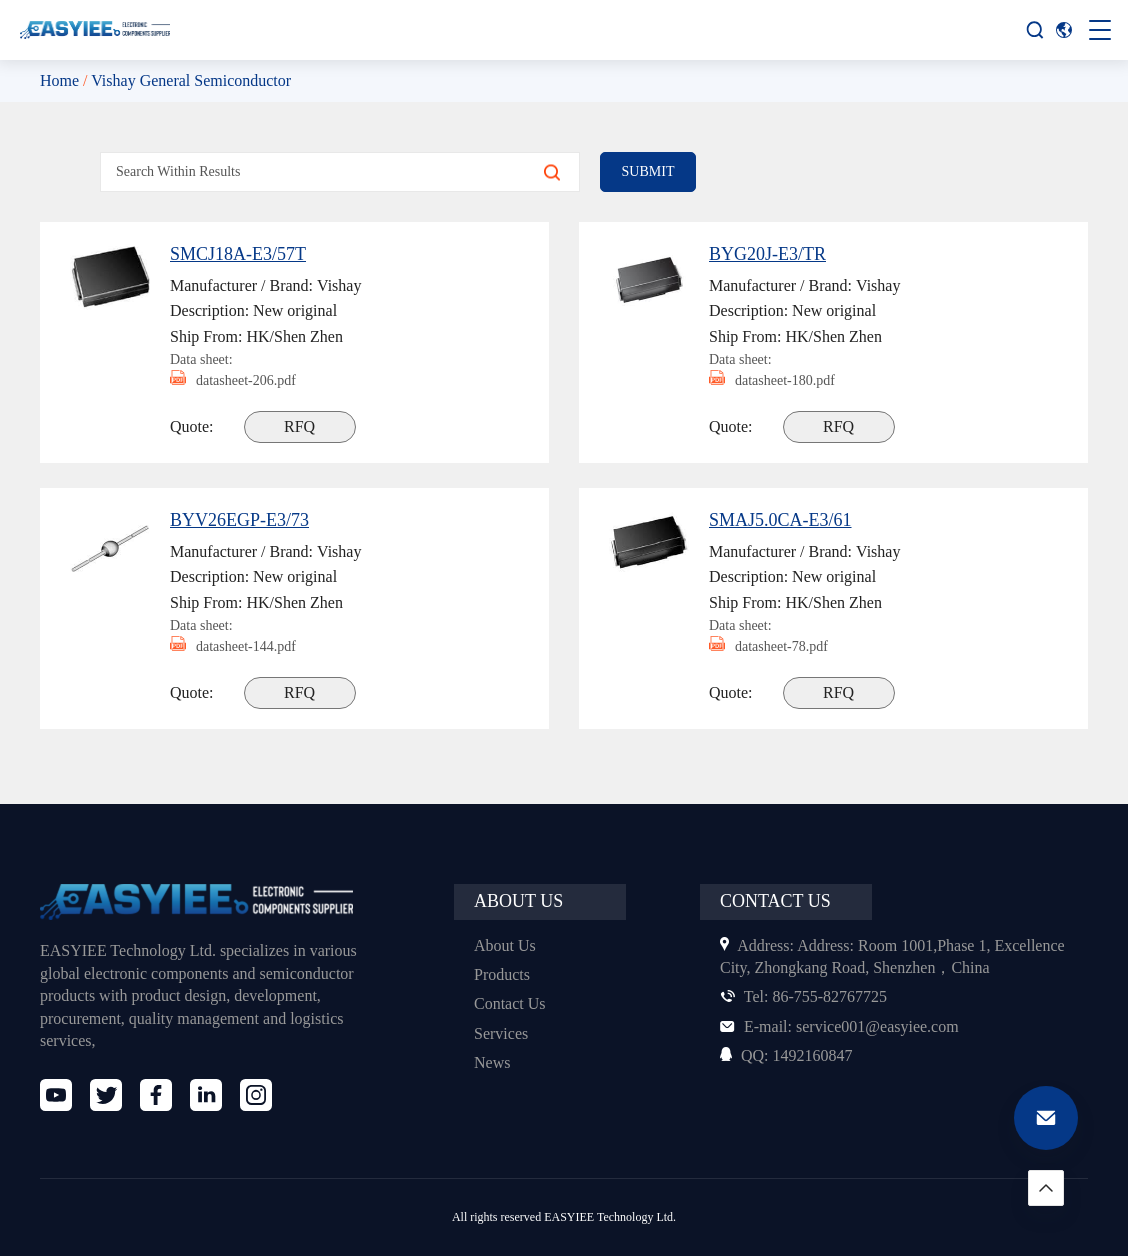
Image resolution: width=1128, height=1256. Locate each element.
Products (505, 974)
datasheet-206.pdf (241, 380)
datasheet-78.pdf (776, 646)
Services (503, 1033)
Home (61, 80)
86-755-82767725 (809, 996)
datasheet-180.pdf (780, 380)
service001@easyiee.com (847, 1026)
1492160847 (790, 1055)
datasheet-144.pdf (241, 646)
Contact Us (512, 1003)
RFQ (302, 426)
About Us (506, 945)
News (493, 1062)
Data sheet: (205, 359)
